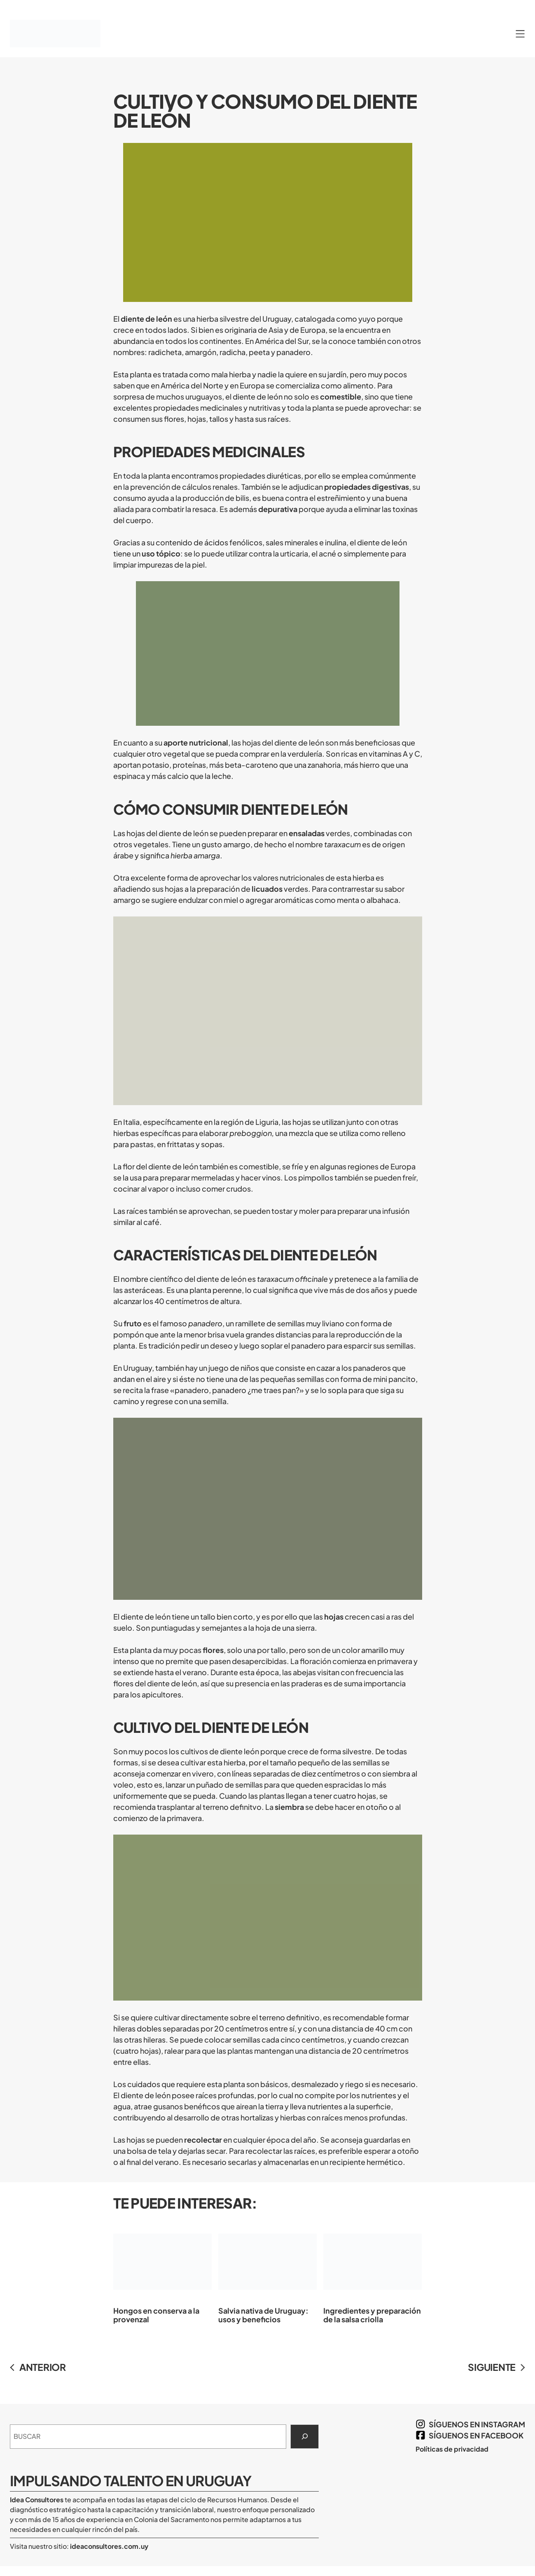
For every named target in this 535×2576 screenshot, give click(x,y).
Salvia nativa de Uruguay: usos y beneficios (267, 2272)
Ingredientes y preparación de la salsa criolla (372, 2272)
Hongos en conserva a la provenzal (162, 2272)
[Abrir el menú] (520, 34)
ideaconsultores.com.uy (108, 2546)
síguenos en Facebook (476, 2435)
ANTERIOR (42, 2367)
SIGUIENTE (492, 2367)
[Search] (304, 2436)
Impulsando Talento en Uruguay (130, 2481)
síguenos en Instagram (477, 2424)
